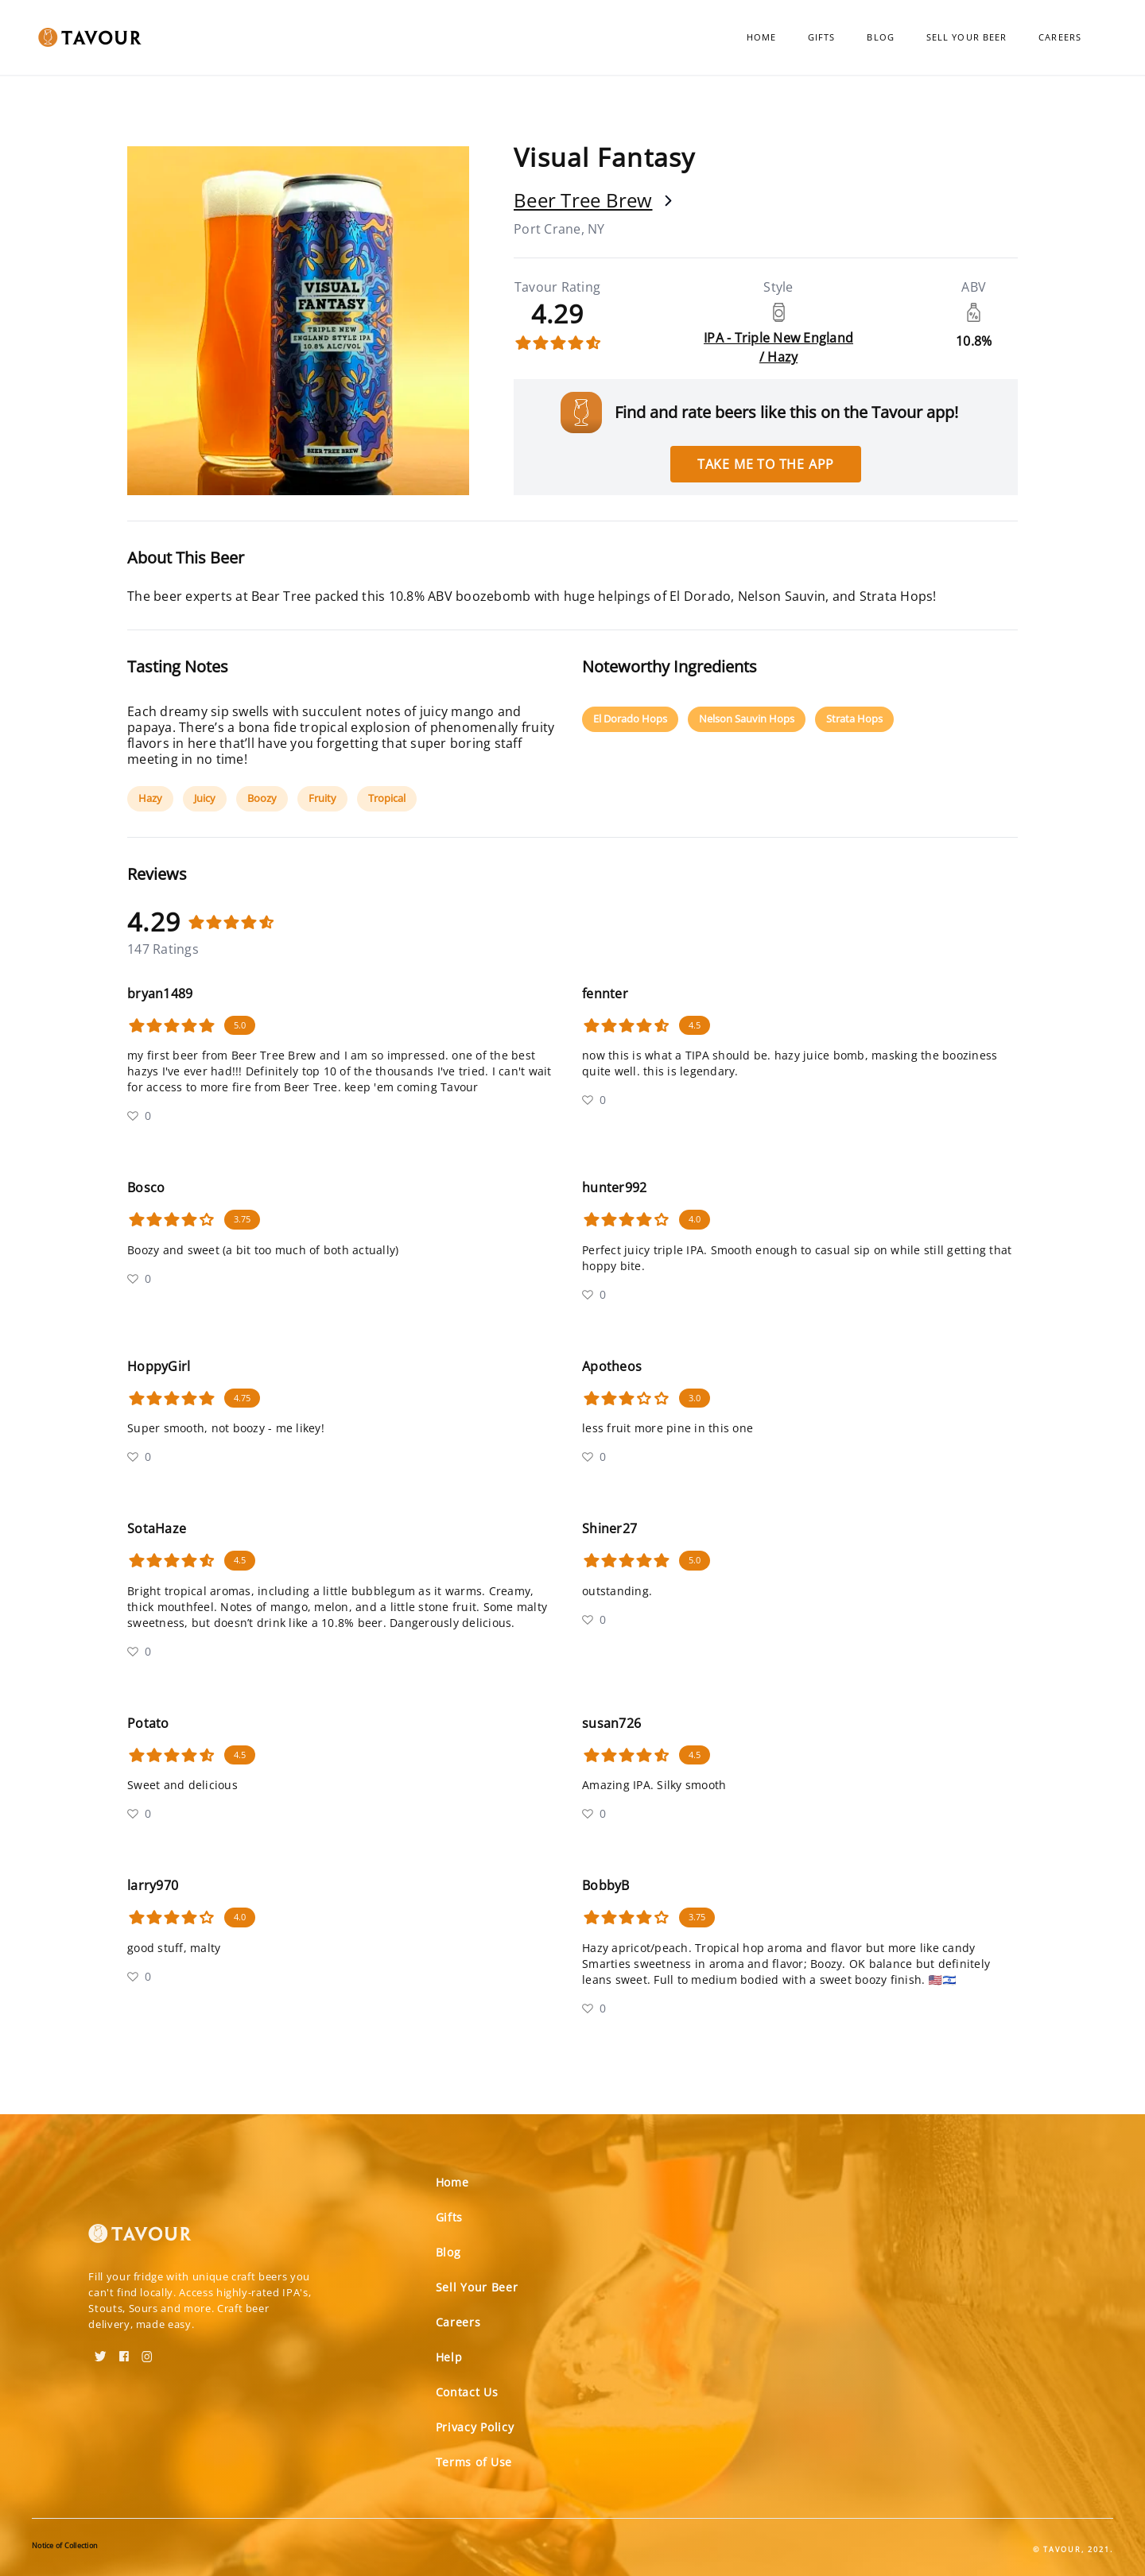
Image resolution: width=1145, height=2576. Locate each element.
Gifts (822, 37)
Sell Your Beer (966, 37)
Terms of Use (474, 2461)
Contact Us (467, 2392)
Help (449, 2357)
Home (761, 37)
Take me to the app (765, 464)
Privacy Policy (475, 2427)
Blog (880, 37)
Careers (1059, 37)
